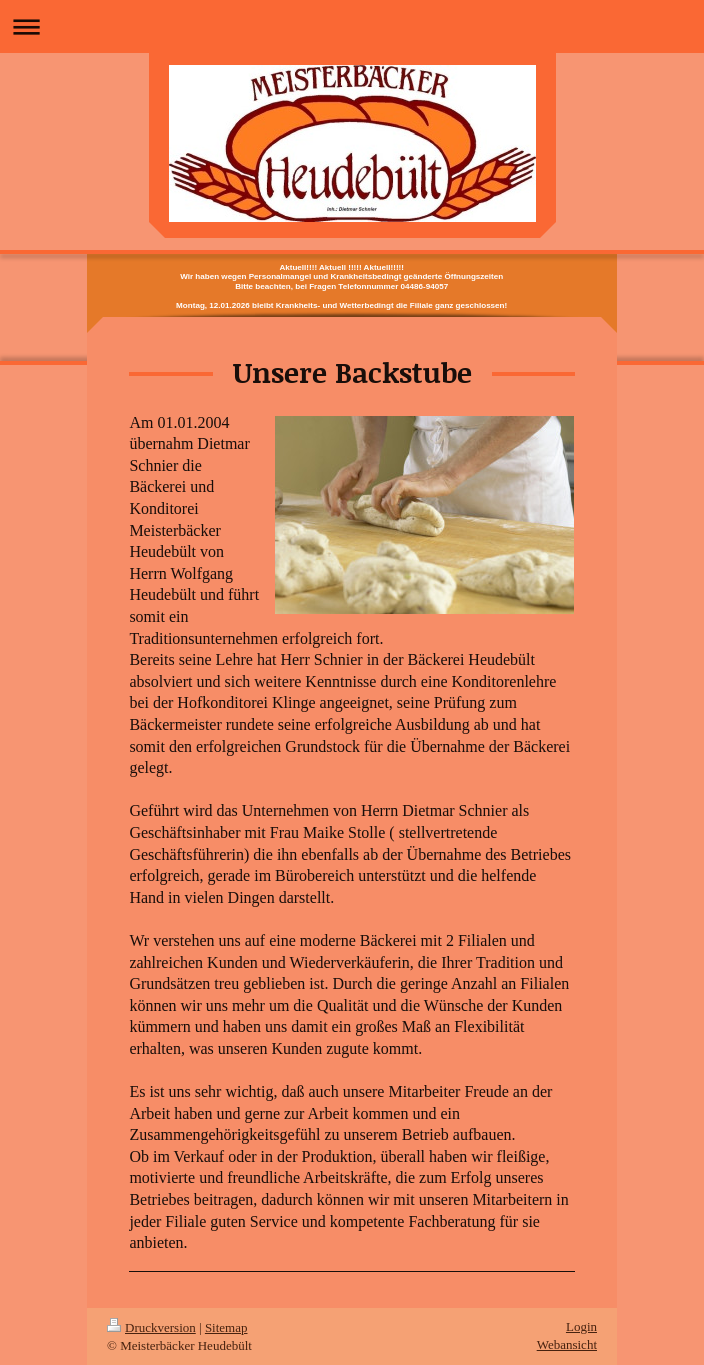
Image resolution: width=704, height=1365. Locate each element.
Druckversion (151, 1327)
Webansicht (567, 1344)
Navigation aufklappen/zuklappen (352, 26)
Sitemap (226, 1327)
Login (581, 1326)
